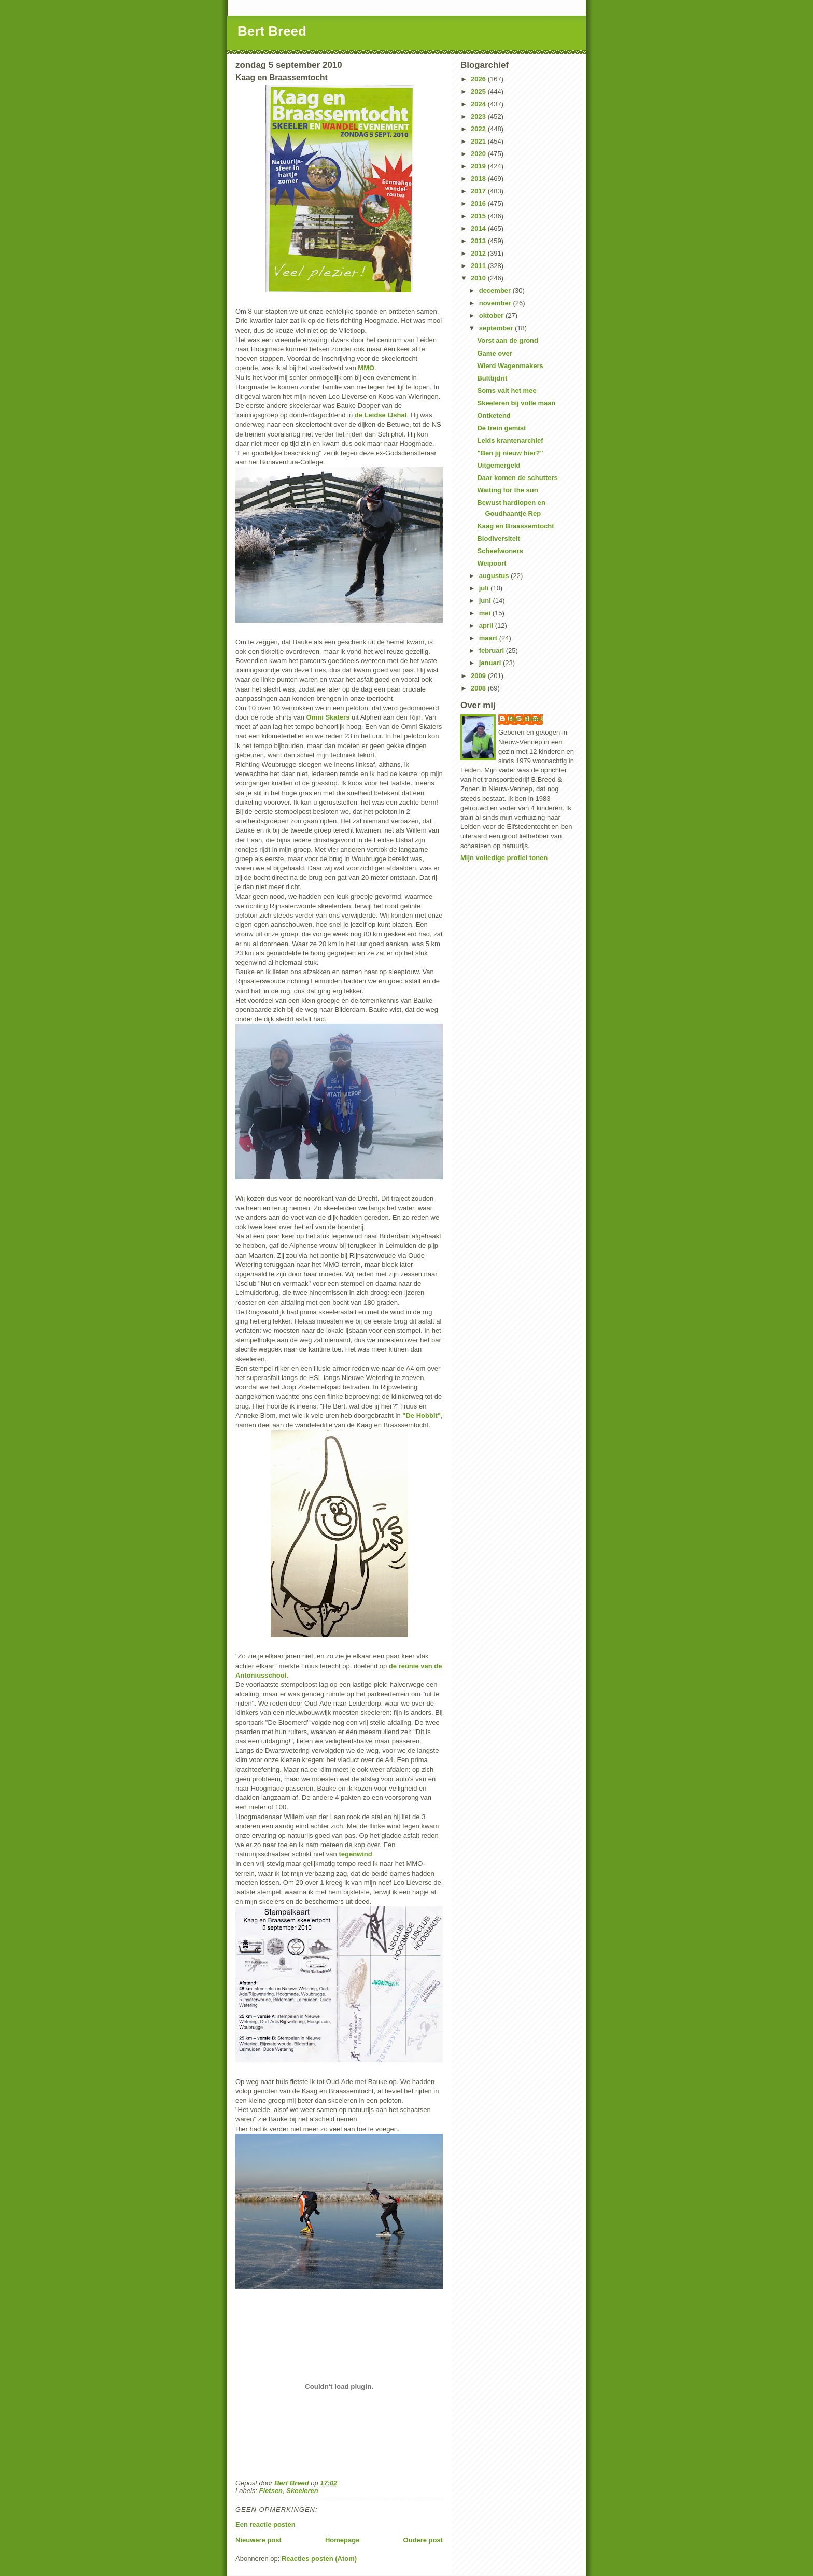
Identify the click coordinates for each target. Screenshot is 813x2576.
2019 (479, 166)
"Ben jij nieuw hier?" (510, 453)
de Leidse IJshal (380, 415)
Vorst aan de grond (507, 340)
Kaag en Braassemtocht (515, 526)
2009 (479, 676)
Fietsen (271, 2491)
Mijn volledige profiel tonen (504, 858)
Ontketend (493, 415)
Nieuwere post (258, 2540)
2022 (479, 129)
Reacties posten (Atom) (319, 2559)
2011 (479, 266)
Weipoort (491, 563)
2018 (479, 178)
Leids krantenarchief (510, 440)
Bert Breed (271, 31)
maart (489, 638)
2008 (479, 688)
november (496, 303)
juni (486, 600)
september (497, 328)
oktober (492, 315)
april (487, 625)
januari (491, 663)
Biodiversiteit (498, 538)
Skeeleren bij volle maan (516, 403)
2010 (479, 278)
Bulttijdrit (492, 378)
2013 (479, 241)
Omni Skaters (328, 717)
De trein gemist (501, 428)
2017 (479, 191)
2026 (479, 79)
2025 (479, 91)
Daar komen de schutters (517, 478)
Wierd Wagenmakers (510, 366)
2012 (479, 253)
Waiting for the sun (507, 490)
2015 (479, 216)
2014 (479, 228)
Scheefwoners (500, 551)
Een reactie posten (265, 2524)
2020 (479, 154)
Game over (494, 353)
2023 (479, 116)
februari (492, 650)
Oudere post (423, 2540)
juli (484, 588)
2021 (479, 141)
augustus (495, 576)
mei (486, 613)
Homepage (342, 2540)
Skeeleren (302, 2491)
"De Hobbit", (422, 1415)
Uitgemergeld (498, 465)
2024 (479, 104)
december (496, 290)
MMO (366, 368)
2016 (479, 203)
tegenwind (355, 1854)
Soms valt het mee (506, 391)
